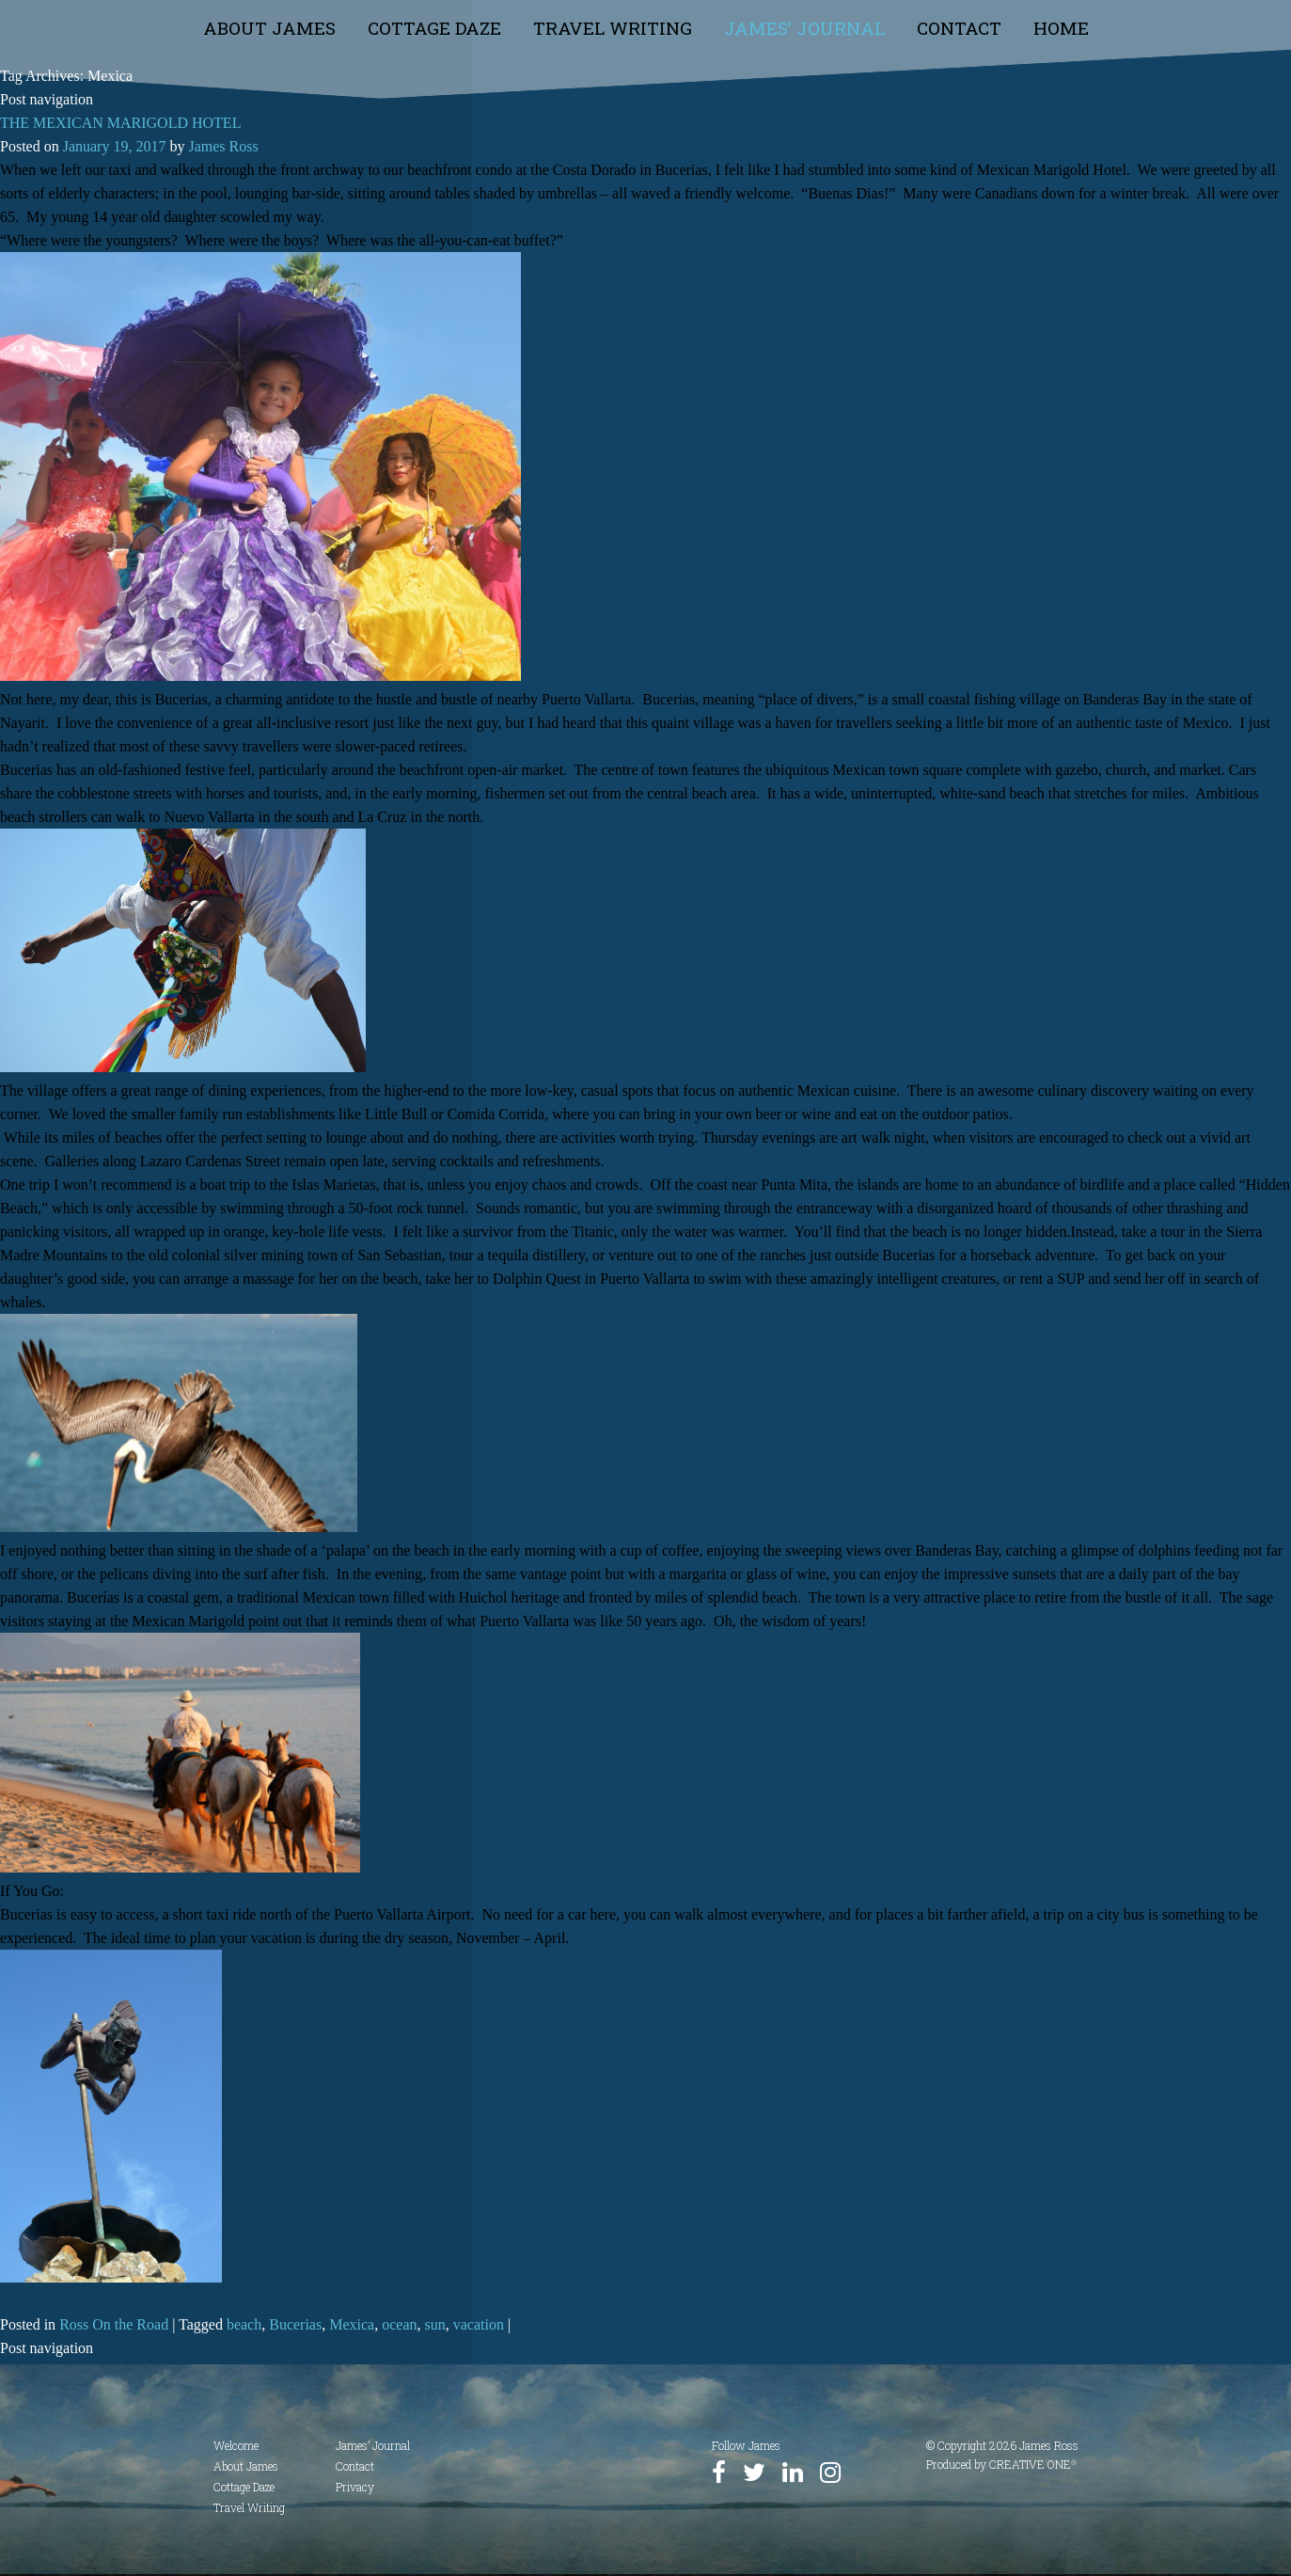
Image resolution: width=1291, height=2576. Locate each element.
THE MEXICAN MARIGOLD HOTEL (120, 123)
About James (269, 28)
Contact (959, 28)
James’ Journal (804, 28)
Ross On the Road (113, 2324)
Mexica (351, 2324)
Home (1061, 28)
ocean (399, 2324)
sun (435, 2324)
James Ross (223, 146)
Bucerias (295, 2324)
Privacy (355, 2486)
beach (244, 2324)
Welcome (236, 2445)
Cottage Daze (434, 28)
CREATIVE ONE (1033, 2464)
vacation (478, 2324)
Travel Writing (612, 28)
